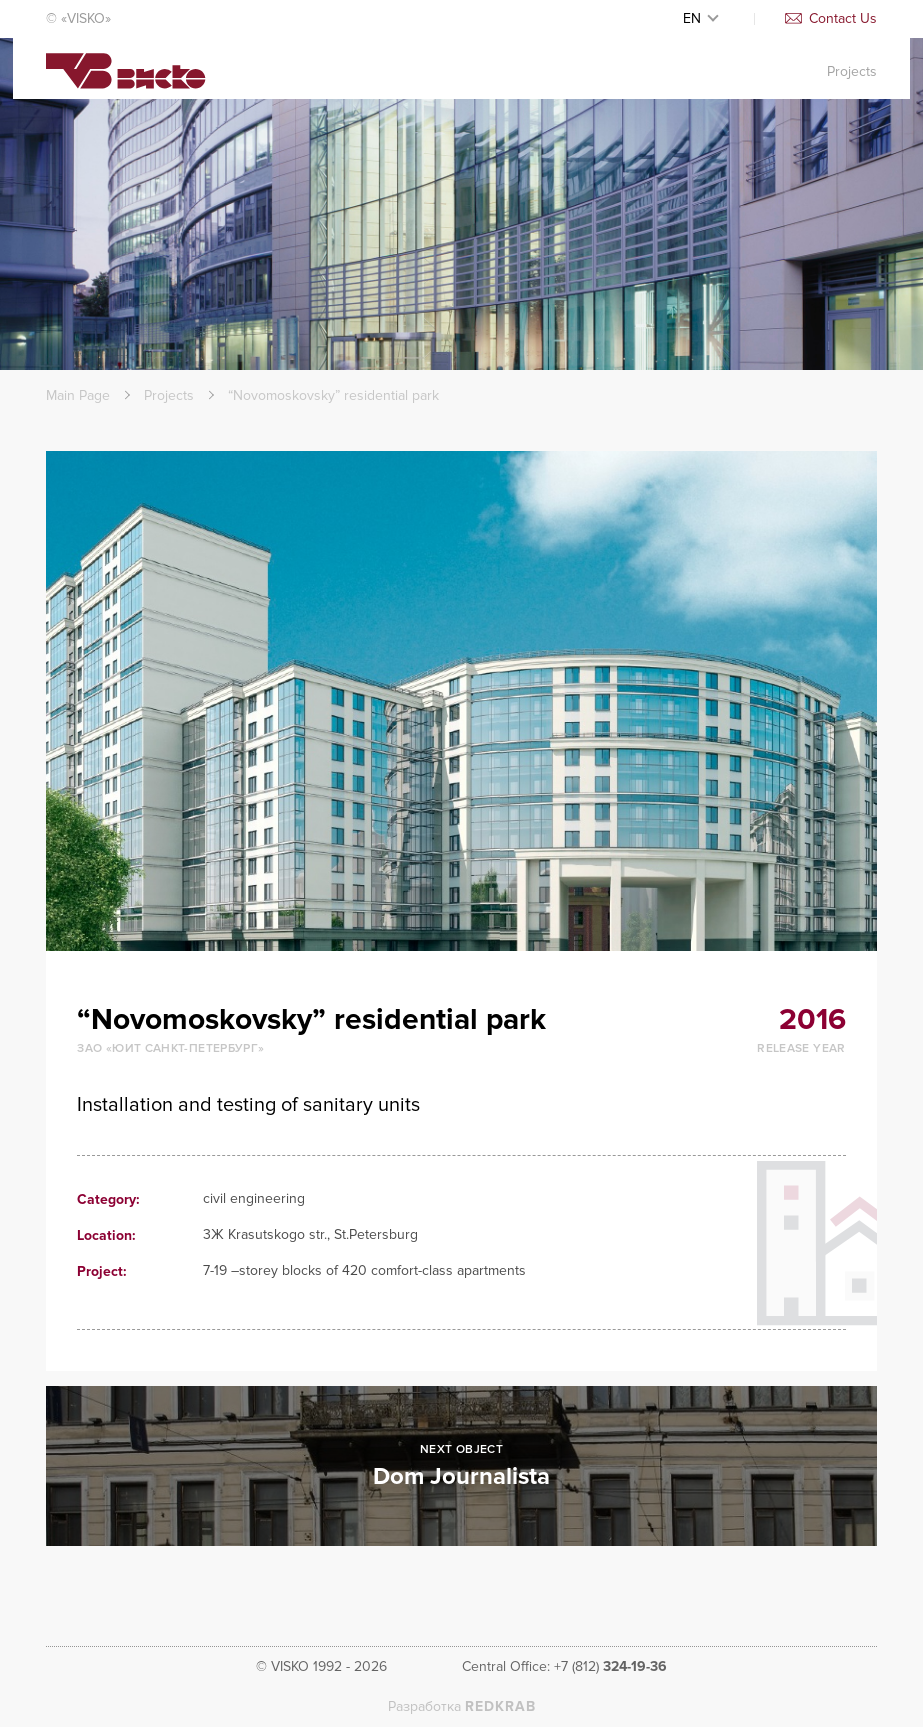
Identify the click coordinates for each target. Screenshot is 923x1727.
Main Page (78, 395)
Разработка (462, 1706)
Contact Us (831, 18)
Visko (126, 88)
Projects (852, 86)
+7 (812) (610, 1666)
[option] (461, 701)
